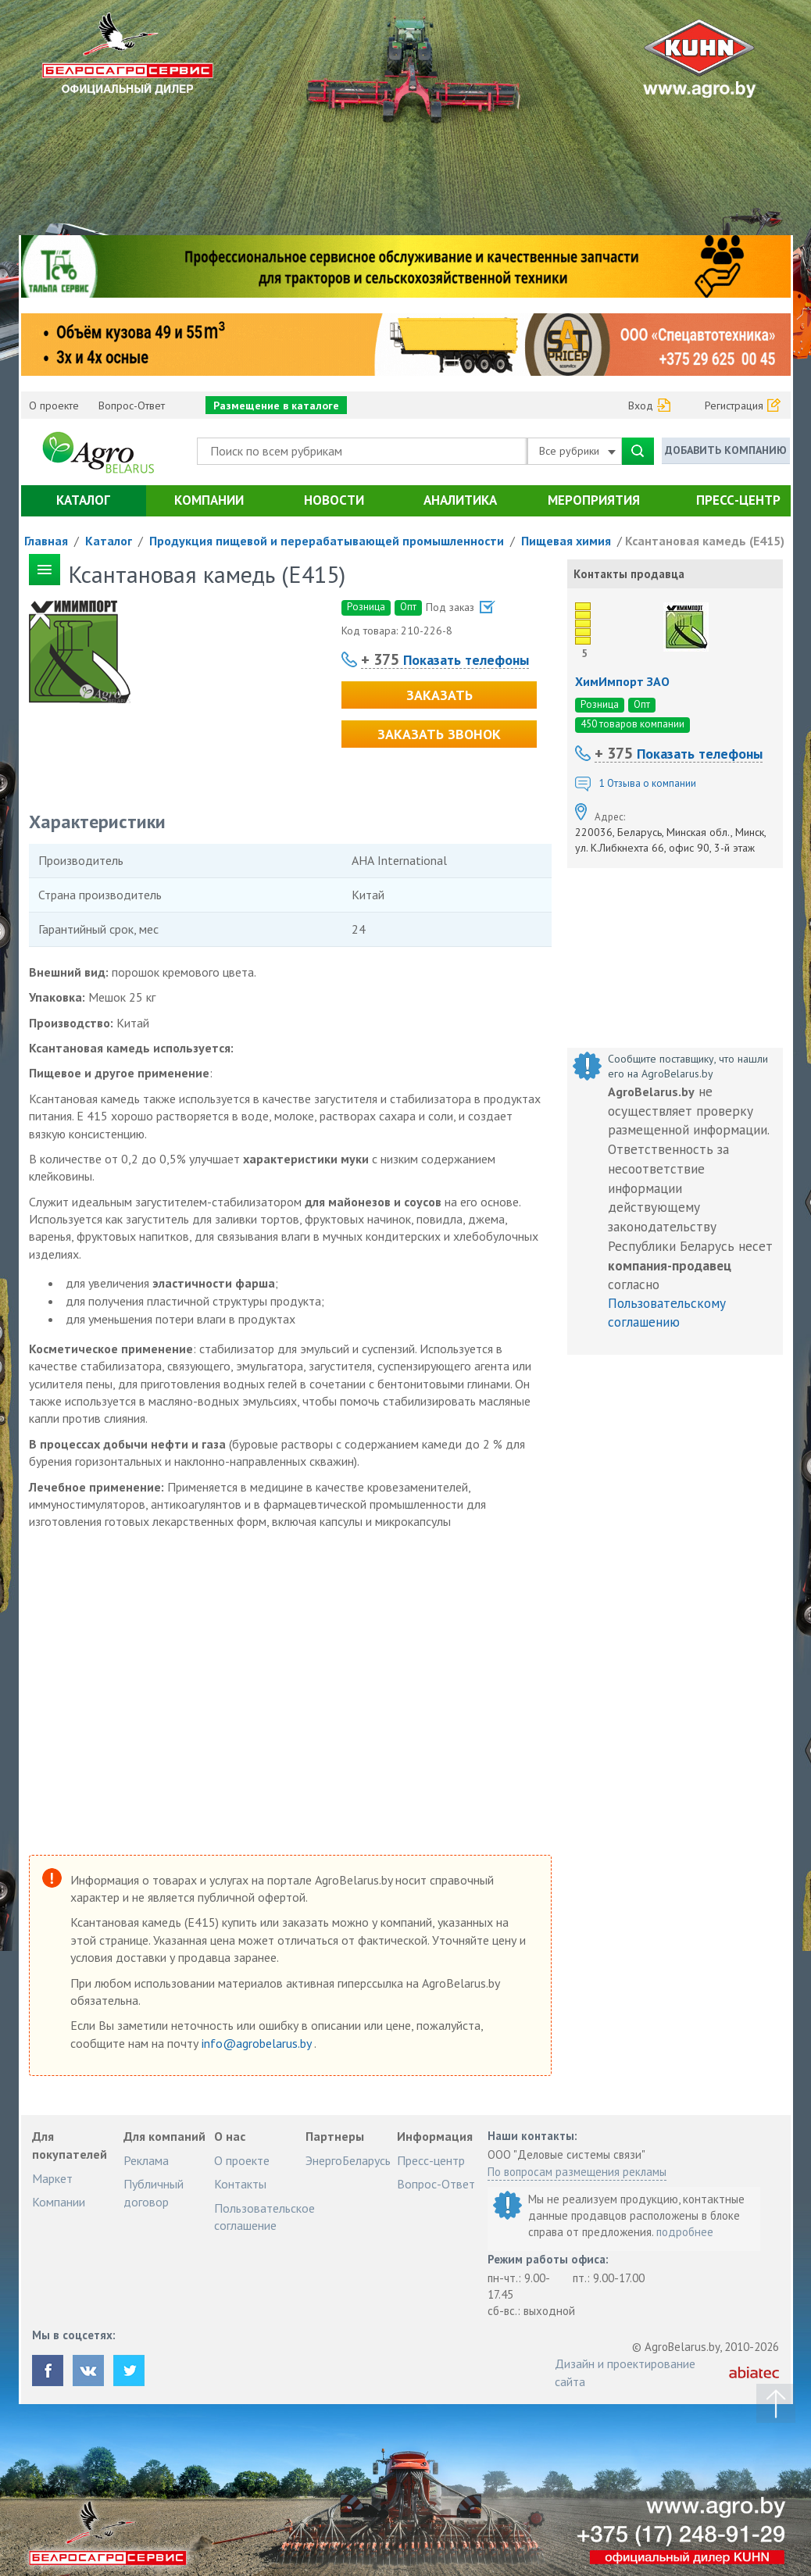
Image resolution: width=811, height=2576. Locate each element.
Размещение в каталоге (276, 405)
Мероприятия (594, 500)
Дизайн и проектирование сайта (625, 2372)
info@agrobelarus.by (258, 2043)
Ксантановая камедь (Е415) (704, 540)
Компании (209, 500)
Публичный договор (153, 2192)
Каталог (83, 500)
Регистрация (734, 405)
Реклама (146, 2160)
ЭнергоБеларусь (348, 2160)
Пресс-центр (738, 500)
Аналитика (460, 500)
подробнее (684, 2231)
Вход (640, 405)
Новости (334, 500)
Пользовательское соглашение (264, 2216)
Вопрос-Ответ (131, 405)
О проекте (54, 405)
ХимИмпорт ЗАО (622, 681)
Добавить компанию (726, 450)
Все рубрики (577, 451)
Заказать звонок (439, 734)
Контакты (240, 2184)
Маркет (52, 2178)
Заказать (439, 695)
